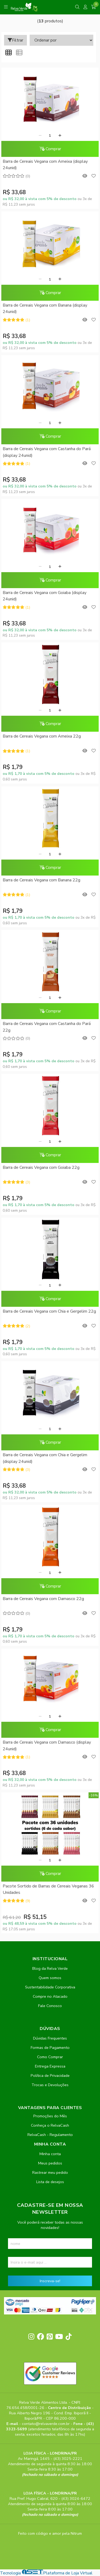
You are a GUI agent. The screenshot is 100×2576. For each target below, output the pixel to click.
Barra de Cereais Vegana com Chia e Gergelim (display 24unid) (45, 1458)
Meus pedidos (50, 2163)
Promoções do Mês (50, 2116)
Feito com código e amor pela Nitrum (50, 2533)
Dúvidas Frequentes (50, 2038)
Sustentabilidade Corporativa (50, 1987)
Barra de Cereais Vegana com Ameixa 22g (42, 736)
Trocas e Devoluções (50, 2084)
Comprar (50, 149)
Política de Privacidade (50, 2075)
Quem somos (50, 1977)
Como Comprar (50, 2057)
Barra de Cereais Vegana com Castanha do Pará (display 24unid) (47, 452)
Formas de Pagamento (50, 2047)
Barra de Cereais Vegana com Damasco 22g (43, 1599)
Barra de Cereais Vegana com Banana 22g (41, 880)
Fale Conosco (50, 2005)
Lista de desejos (50, 2181)
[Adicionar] (60, 135)
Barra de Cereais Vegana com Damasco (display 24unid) (47, 1745)
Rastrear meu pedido (50, 2172)
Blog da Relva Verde (50, 1968)
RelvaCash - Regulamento (50, 2134)
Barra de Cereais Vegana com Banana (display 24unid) (45, 308)
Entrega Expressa (50, 2066)
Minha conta (50, 2153)
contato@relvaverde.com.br (46, 2423)
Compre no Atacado (50, 1996)
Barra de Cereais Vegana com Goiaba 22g (41, 1167)
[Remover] (40, 135)
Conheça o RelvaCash (50, 2125)
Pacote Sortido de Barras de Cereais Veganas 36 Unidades (48, 1889)
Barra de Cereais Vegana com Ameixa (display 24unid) (45, 164)
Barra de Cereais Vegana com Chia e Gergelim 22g (49, 1311)
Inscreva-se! (50, 2281)
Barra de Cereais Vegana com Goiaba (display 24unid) (44, 596)
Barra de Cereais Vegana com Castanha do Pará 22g (47, 1027)
